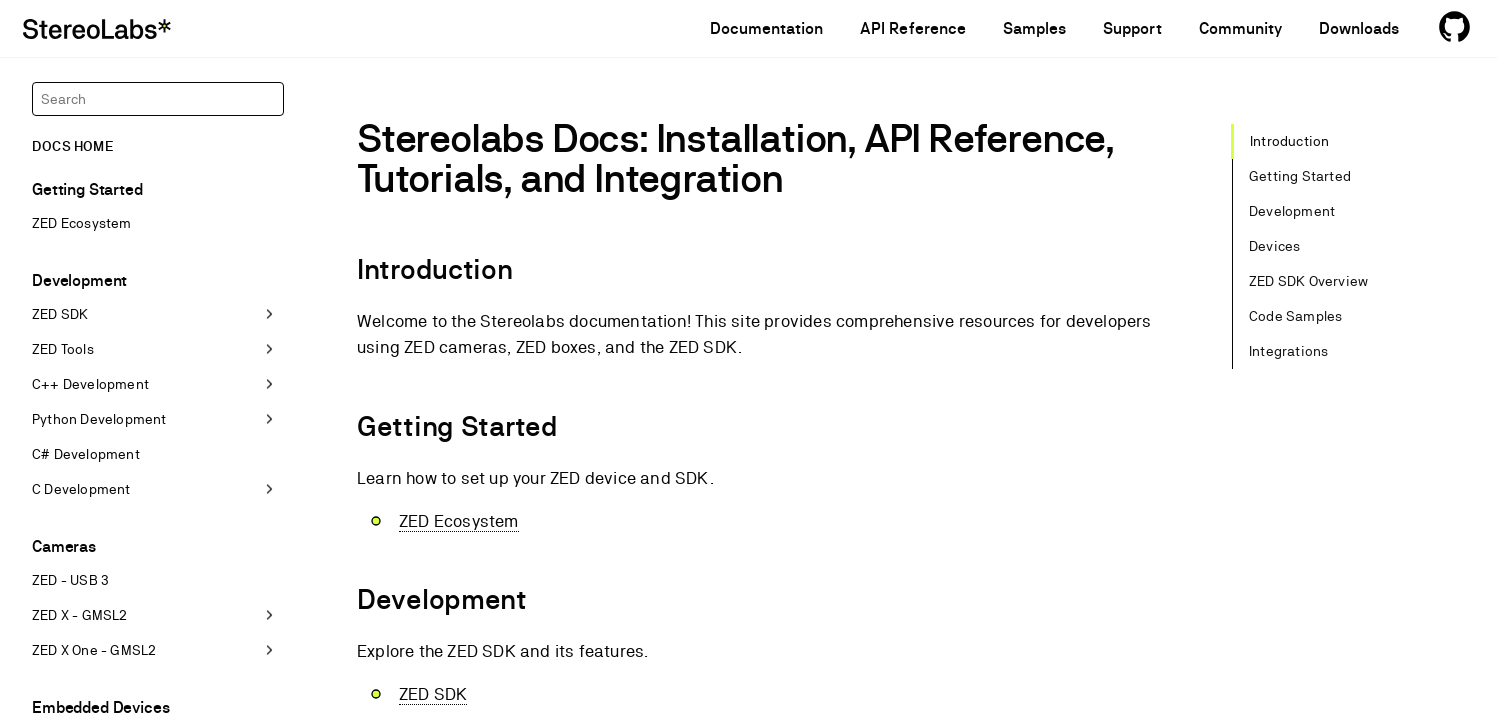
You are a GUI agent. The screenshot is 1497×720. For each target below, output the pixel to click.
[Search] (158, 99)
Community (1240, 28)
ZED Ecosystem (459, 521)
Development (1292, 211)
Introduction (1289, 141)
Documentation (767, 28)
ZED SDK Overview (1308, 281)
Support (1132, 28)
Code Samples (1295, 316)
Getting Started (1300, 176)
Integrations (1288, 351)
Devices (1274, 246)
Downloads (1359, 28)
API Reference (913, 28)
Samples (1034, 28)
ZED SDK (433, 694)
